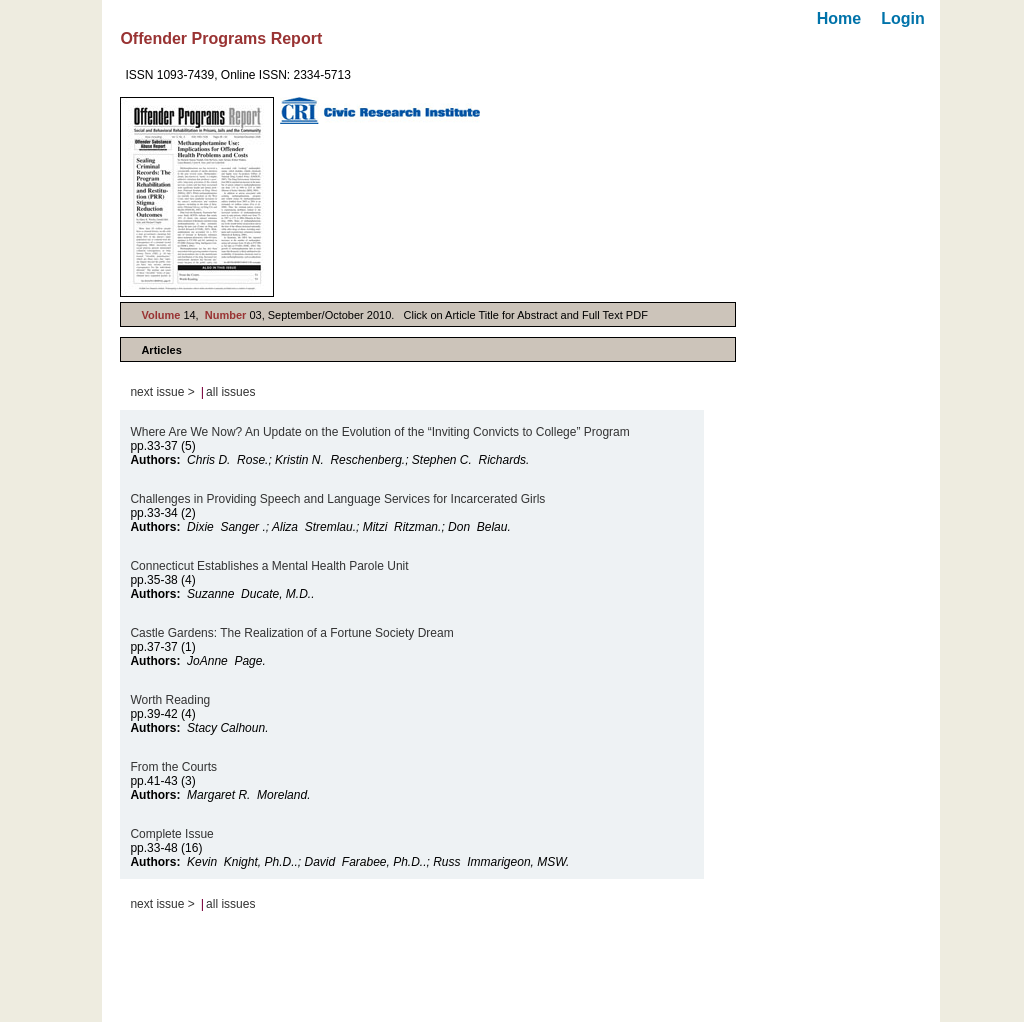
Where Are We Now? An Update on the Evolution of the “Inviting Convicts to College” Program (379, 432)
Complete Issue (171, 834)
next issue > (162, 392)
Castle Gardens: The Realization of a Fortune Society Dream (291, 633)
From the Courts (175, 767)
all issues (230, 392)
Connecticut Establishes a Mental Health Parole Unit (269, 566)
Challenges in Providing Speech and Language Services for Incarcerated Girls (337, 499)
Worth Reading (170, 700)
